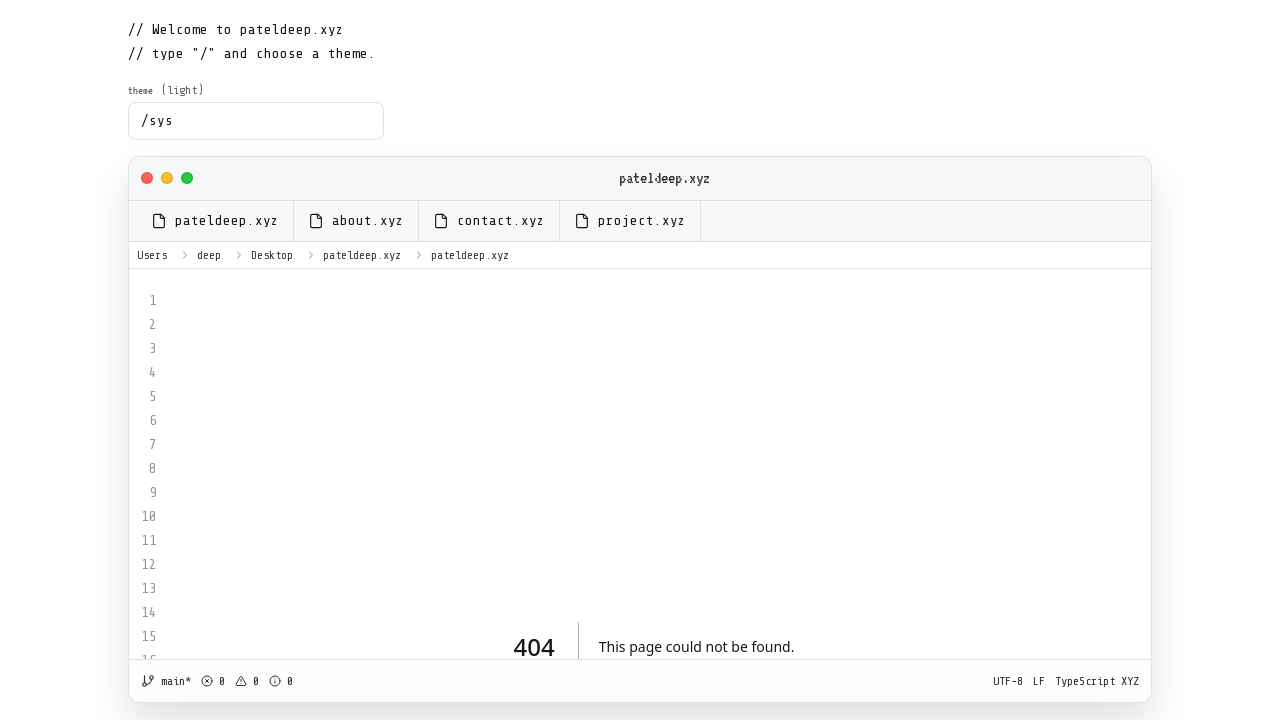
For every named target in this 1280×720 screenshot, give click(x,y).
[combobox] (256, 121)
